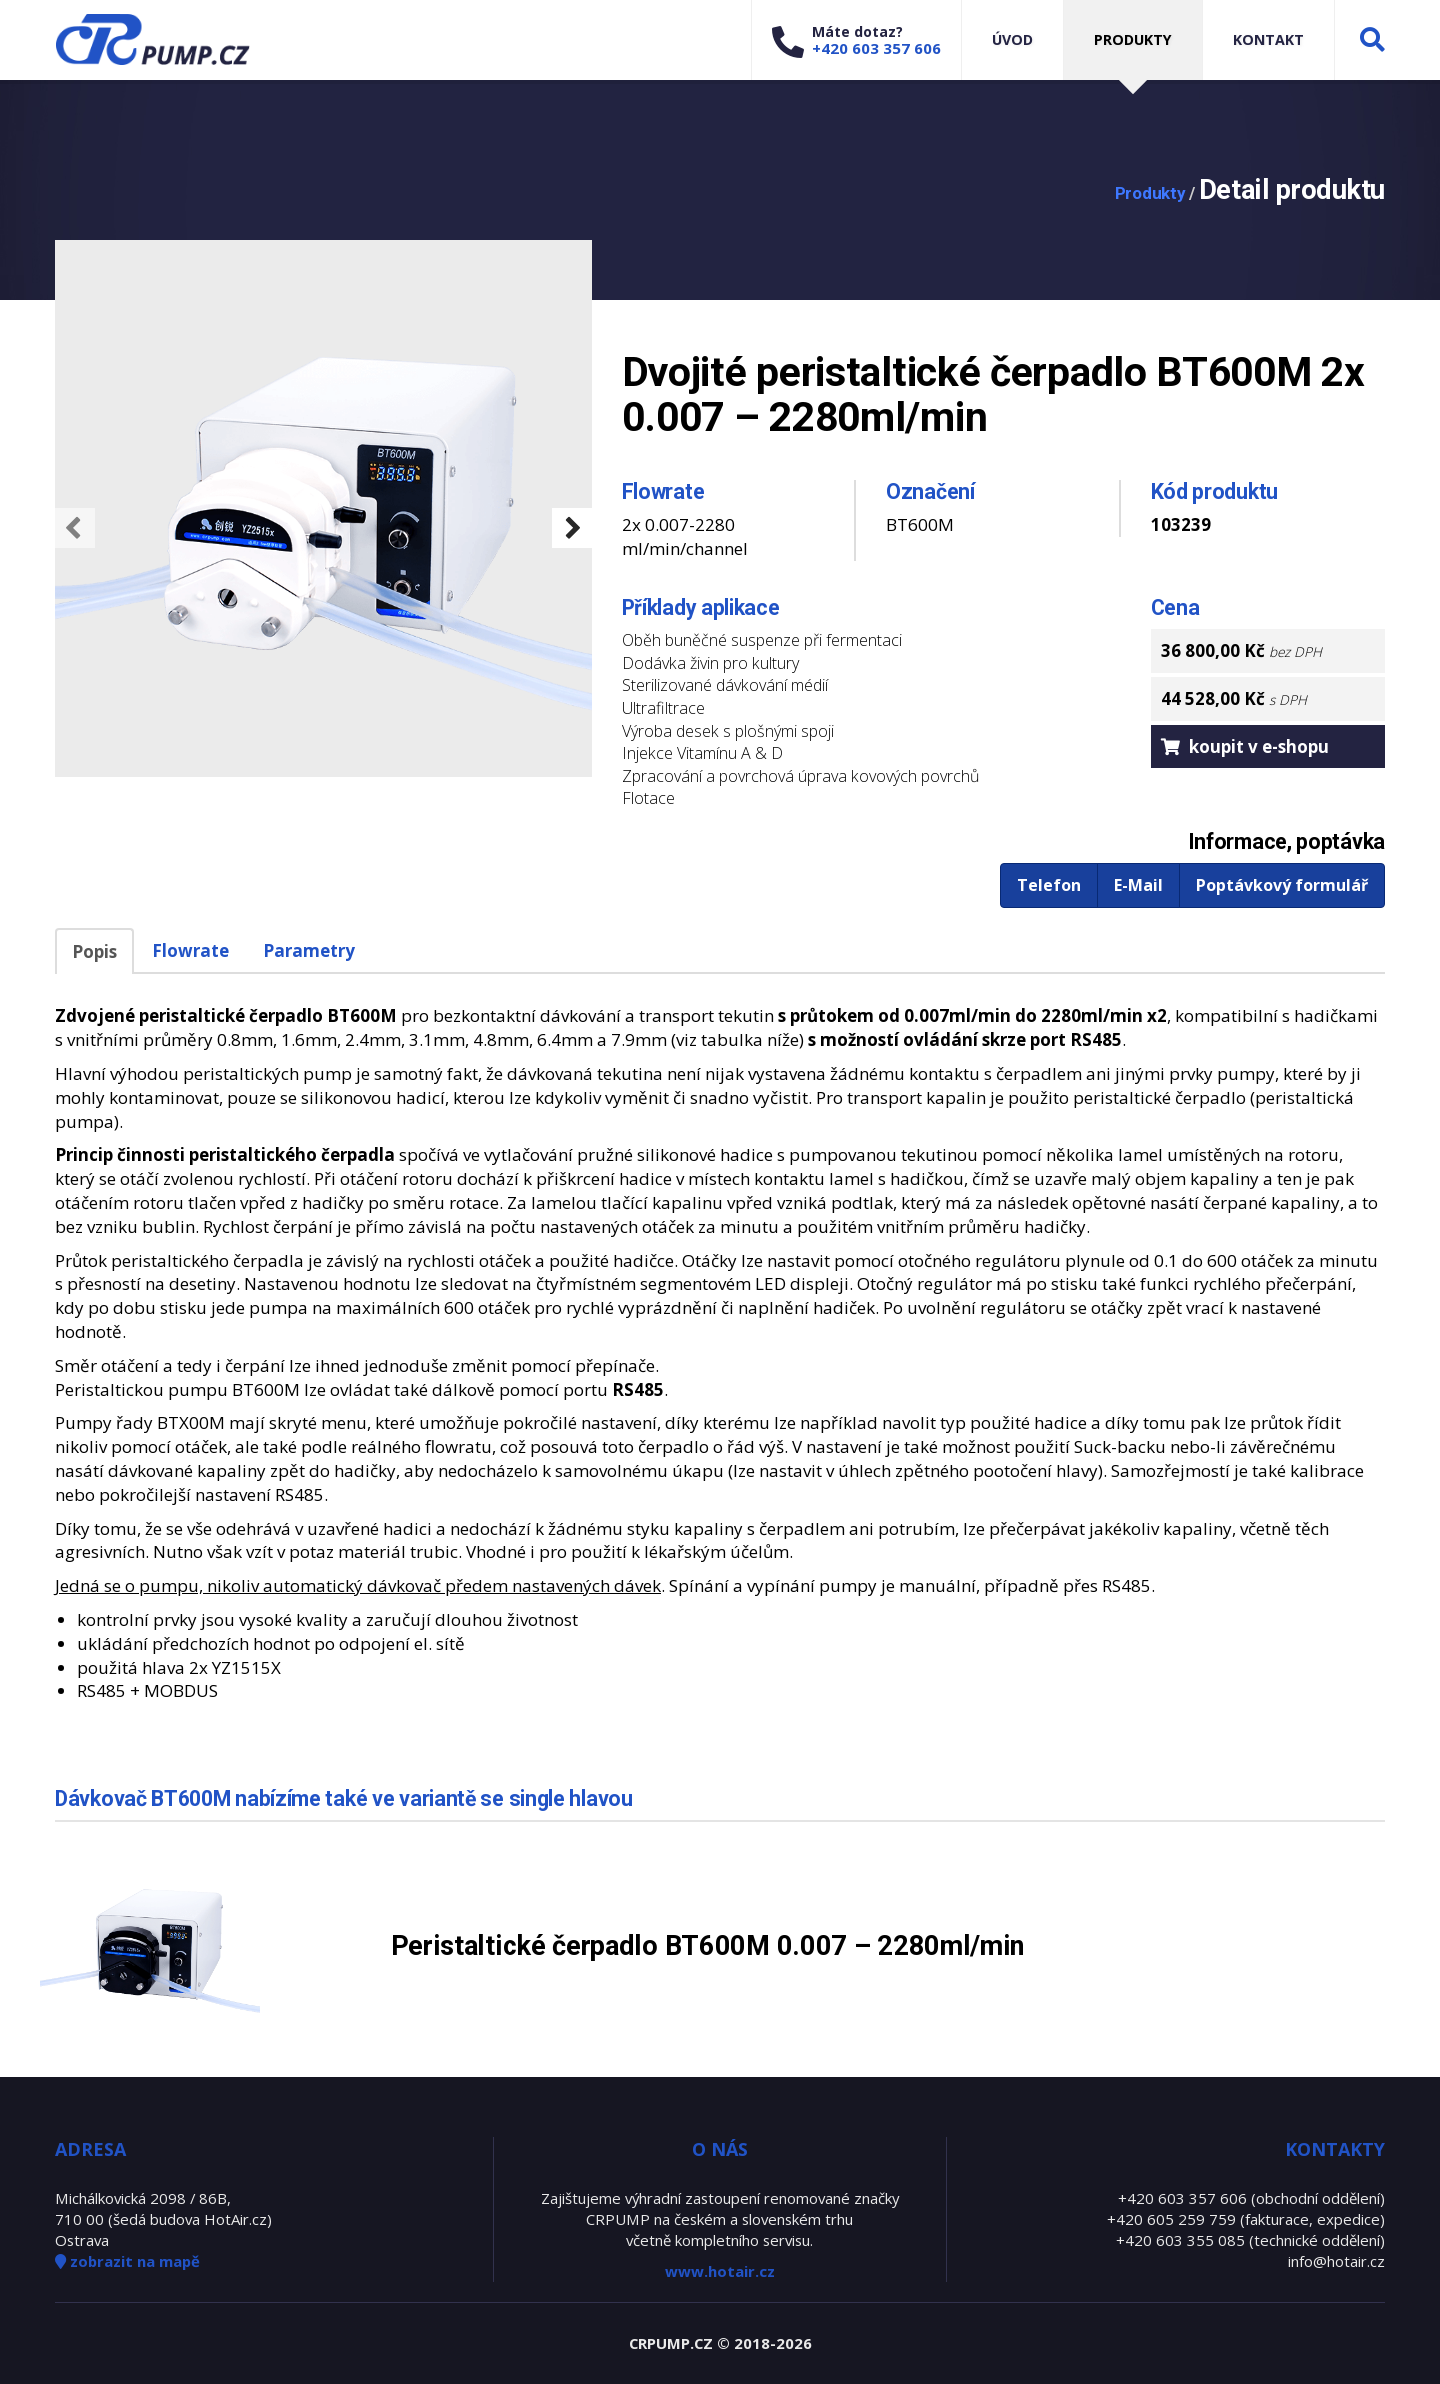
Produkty (1133, 39)
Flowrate (190, 950)
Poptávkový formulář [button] (1282, 885)
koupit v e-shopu (1245, 746)
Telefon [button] (1049, 885)
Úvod (1012, 39)
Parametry (309, 950)
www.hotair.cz (720, 2271)
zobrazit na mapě (127, 2261)
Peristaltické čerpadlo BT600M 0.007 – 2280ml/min (708, 1946)
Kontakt (1268, 39)
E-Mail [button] (1138, 885)
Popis (94, 951)
